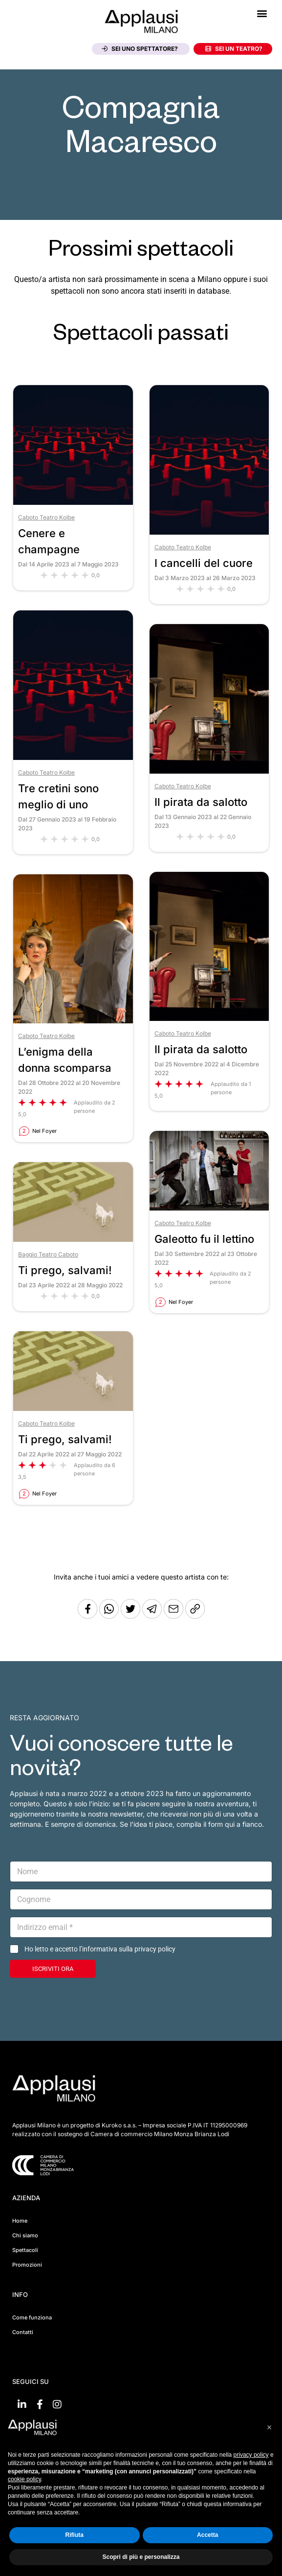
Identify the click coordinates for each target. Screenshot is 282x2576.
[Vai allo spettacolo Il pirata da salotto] (209, 771)
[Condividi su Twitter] (131, 1616)
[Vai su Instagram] (57, 2404)
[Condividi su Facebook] (87, 1616)
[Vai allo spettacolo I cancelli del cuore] (209, 532)
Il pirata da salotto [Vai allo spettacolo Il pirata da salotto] (200, 802)
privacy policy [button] (251, 2454)
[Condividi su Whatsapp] (110, 1616)
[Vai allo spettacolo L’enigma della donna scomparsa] (73, 1020)
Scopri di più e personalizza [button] (140, 2557)
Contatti (22, 2332)
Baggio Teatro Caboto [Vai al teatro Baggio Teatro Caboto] (48, 1254)
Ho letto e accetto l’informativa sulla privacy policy (99, 1949)
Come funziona (32, 2317)
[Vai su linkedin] (22, 2404)
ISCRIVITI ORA (52, 1968)
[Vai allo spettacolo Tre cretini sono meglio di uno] (73, 757)
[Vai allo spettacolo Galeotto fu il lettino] (209, 1207)
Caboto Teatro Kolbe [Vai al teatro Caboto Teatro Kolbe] (46, 517)
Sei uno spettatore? (140, 48)
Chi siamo (25, 2235)
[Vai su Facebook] (39, 2404)
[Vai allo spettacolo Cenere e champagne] (73, 502)
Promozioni (27, 2264)
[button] (262, 13)
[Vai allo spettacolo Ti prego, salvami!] (73, 1239)
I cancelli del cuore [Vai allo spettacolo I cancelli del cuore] (203, 563)
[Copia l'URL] (174, 1616)
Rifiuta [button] (74, 2535)
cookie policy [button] (24, 2479)
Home (19, 2220)
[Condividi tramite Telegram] (153, 1616)
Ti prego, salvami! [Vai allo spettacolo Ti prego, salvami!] (65, 1270)
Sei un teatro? (233, 48)
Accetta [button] (207, 2535)
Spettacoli (25, 2250)
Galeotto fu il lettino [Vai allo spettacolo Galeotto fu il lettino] (204, 1239)
